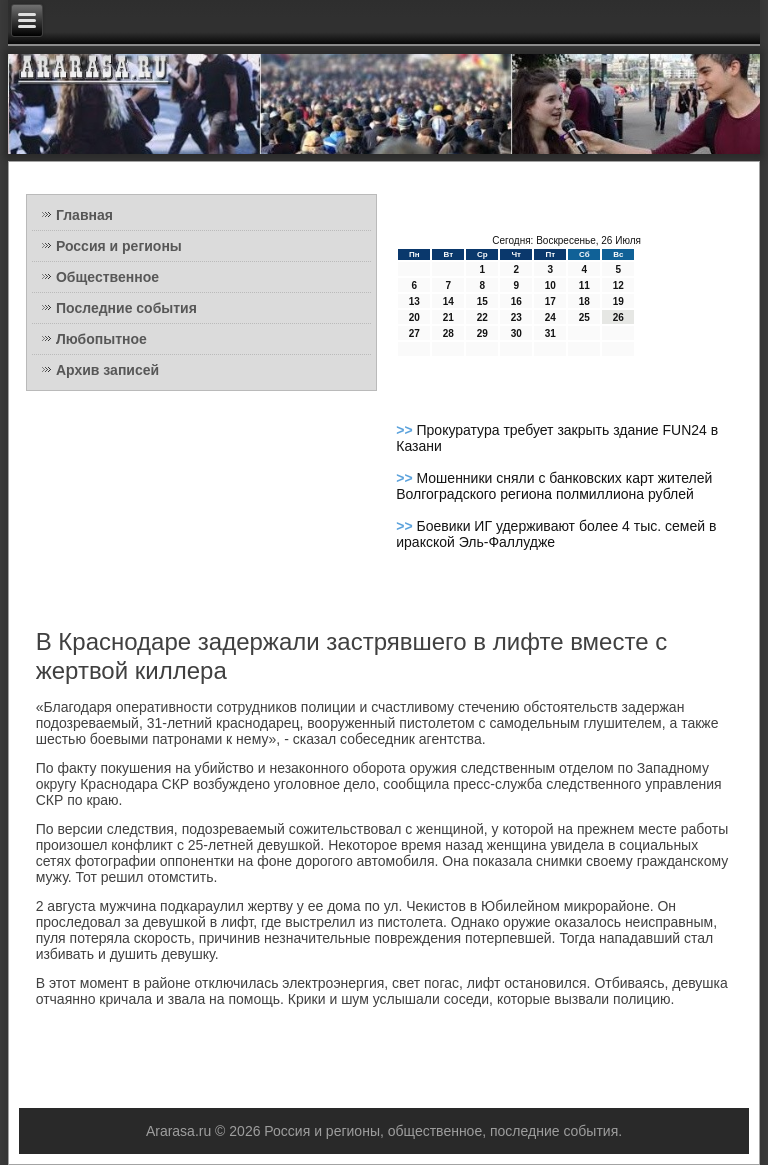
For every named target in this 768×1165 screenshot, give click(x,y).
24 (550, 317)
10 (550, 285)
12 (618, 285)
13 (414, 301)
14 (448, 301)
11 (584, 285)
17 (550, 301)
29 (482, 333)
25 (584, 317)
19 (618, 301)
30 (516, 333)
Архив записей (107, 370)
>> (406, 430)
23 (516, 317)
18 (584, 301)
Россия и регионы (119, 246)
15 (482, 301)
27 (414, 333)
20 (414, 317)
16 (516, 301)
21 (448, 317)
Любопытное (101, 339)
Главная (84, 215)
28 (448, 333)
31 (550, 333)
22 (482, 317)
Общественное (107, 277)
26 (618, 317)
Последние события (126, 308)
